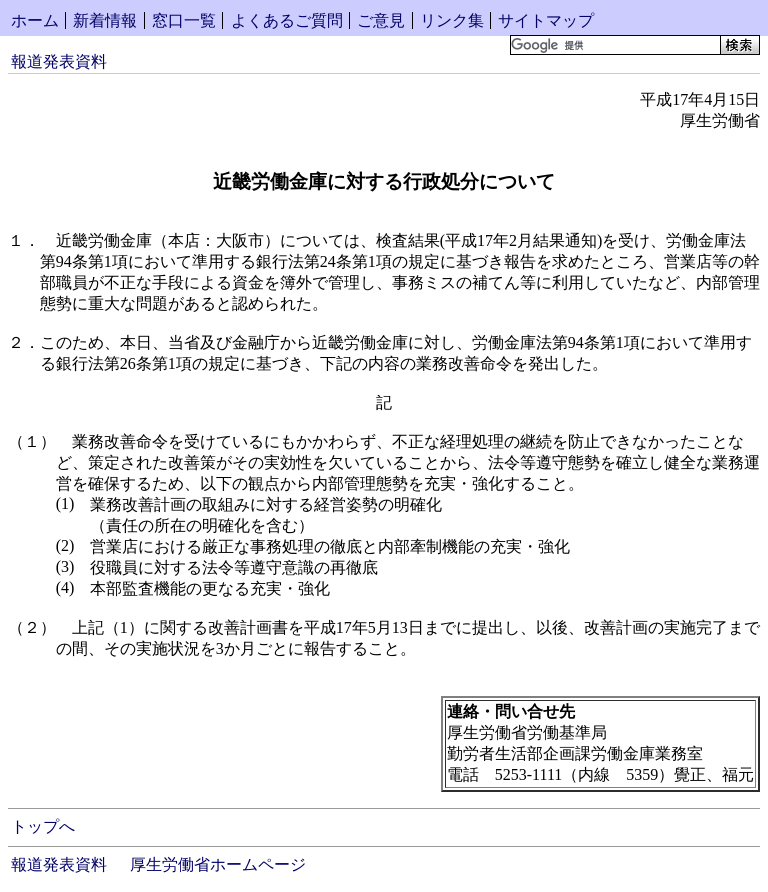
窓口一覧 (184, 20)
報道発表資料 (59, 61)
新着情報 (105, 20)
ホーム (35, 20)
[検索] (613, 45)
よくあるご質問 (287, 20)
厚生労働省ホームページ (218, 864)
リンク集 (452, 20)
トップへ (43, 826)
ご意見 (381, 20)
